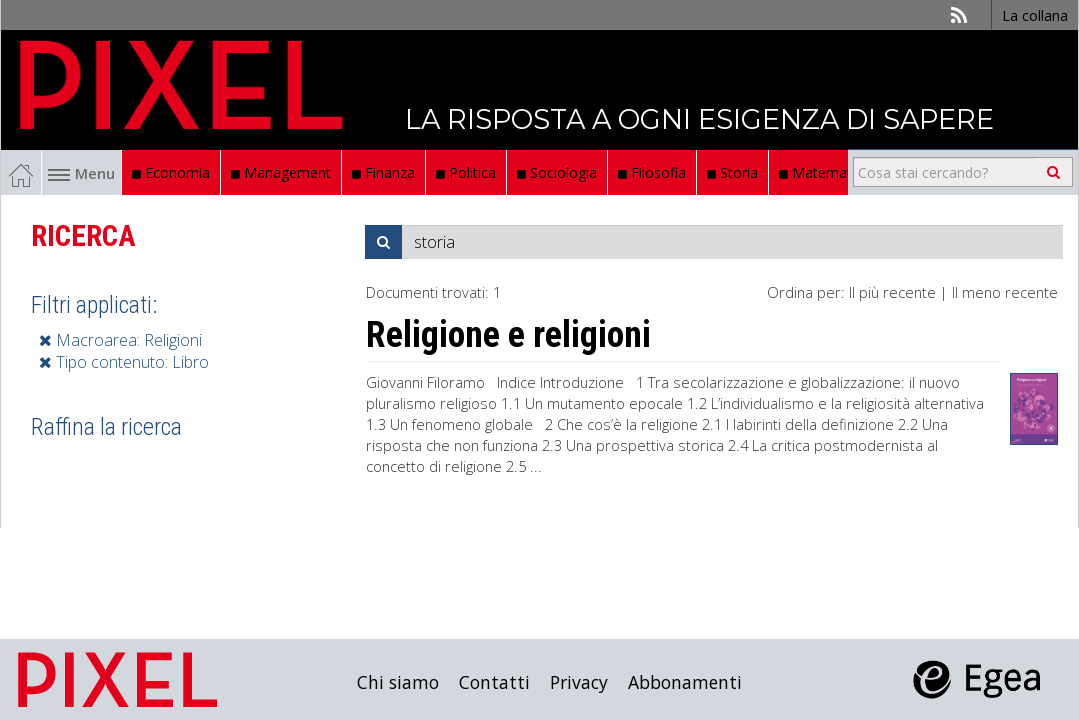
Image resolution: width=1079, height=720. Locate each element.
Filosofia (652, 172)
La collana (1035, 15)
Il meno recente (1005, 292)
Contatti (494, 682)
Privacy (579, 682)
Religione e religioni (508, 335)
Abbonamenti (685, 682)
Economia (171, 172)
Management (281, 172)
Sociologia (557, 172)
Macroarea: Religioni (120, 340)
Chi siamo (398, 682)
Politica (466, 172)
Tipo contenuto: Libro (124, 362)
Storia (732, 172)
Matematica (824, 172)
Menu (81, 173)
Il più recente (892, 292)
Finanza (383, 172)
